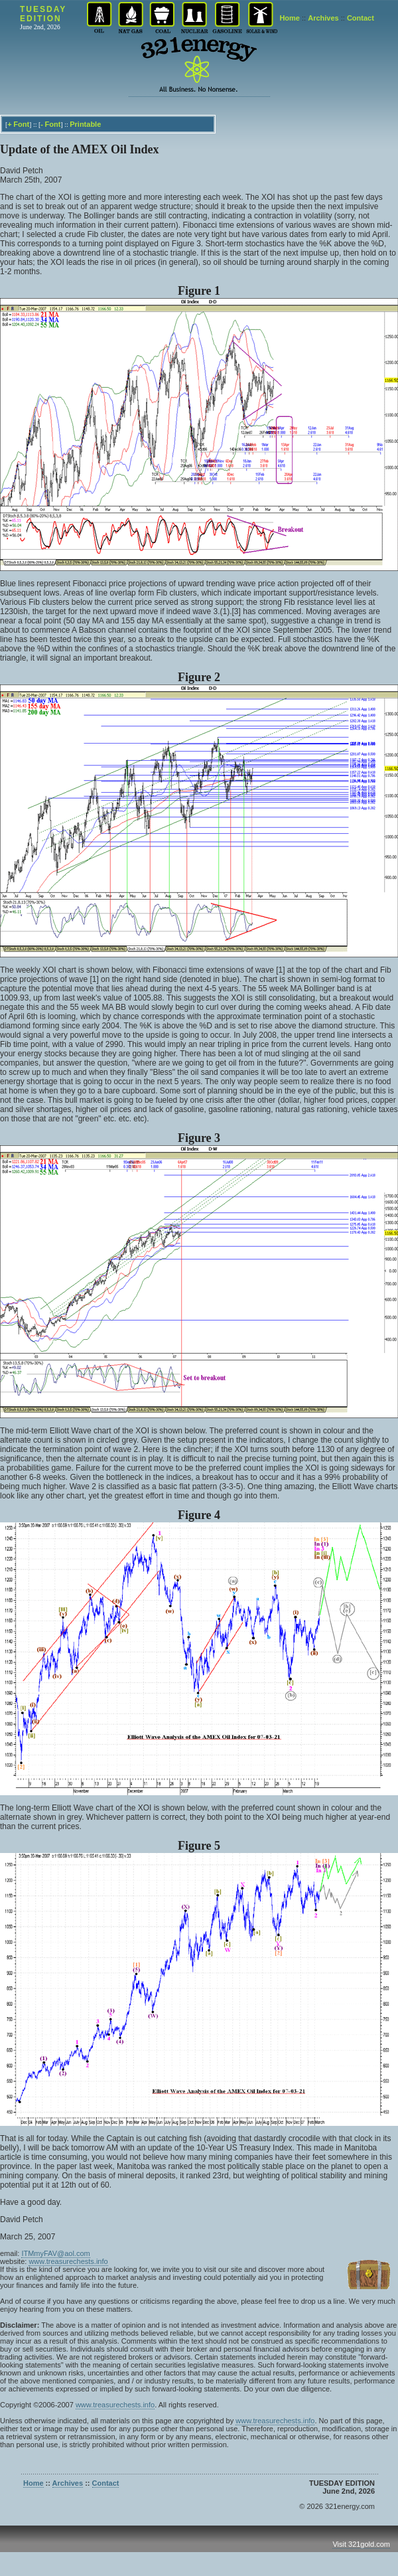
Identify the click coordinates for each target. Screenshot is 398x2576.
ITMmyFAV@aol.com (55, 2253)
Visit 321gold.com (361, 2544)
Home (289, 18)
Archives (323, 18)
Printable (85, 124)
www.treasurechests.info (68, 2261)
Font (21, 124)
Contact (360, 18)
